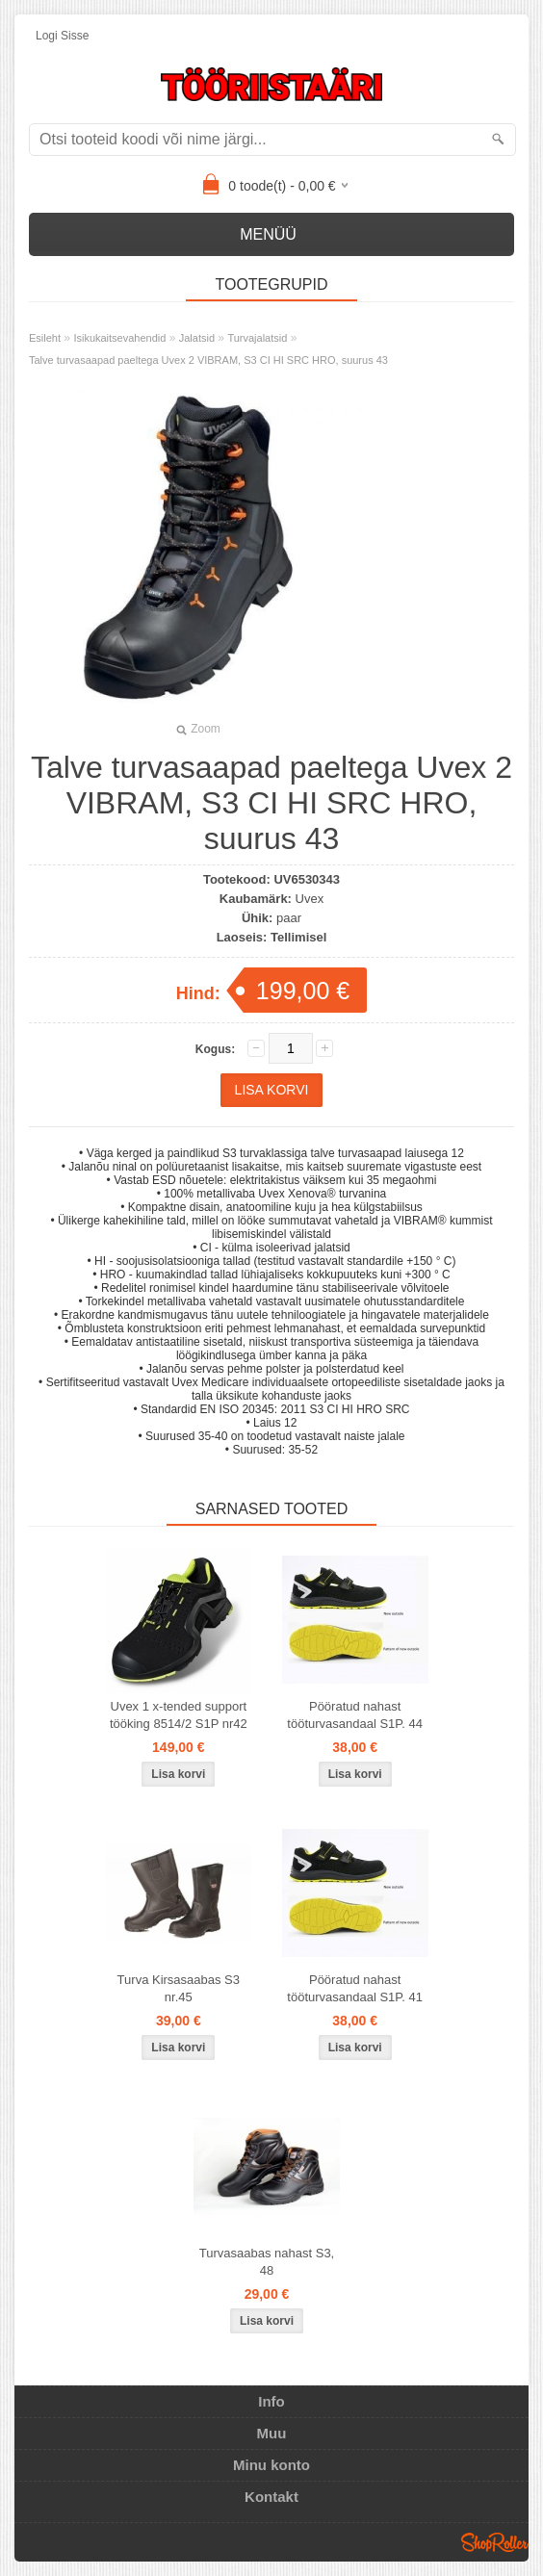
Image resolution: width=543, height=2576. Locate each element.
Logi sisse (62, 35)
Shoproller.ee (495, 2542)
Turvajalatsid (257, 338)
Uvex (310, 898)
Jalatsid (197, 338)
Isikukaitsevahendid (119, 338)
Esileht (45, 338)
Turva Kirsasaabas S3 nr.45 (178, 1988)
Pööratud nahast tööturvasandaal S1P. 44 (355, 1715)
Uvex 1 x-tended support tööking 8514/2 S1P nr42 (178, 1715)
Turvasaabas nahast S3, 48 (266, 2262)
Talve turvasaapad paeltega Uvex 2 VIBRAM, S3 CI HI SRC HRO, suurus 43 (208, 360)
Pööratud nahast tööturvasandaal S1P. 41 (355, 1988)
